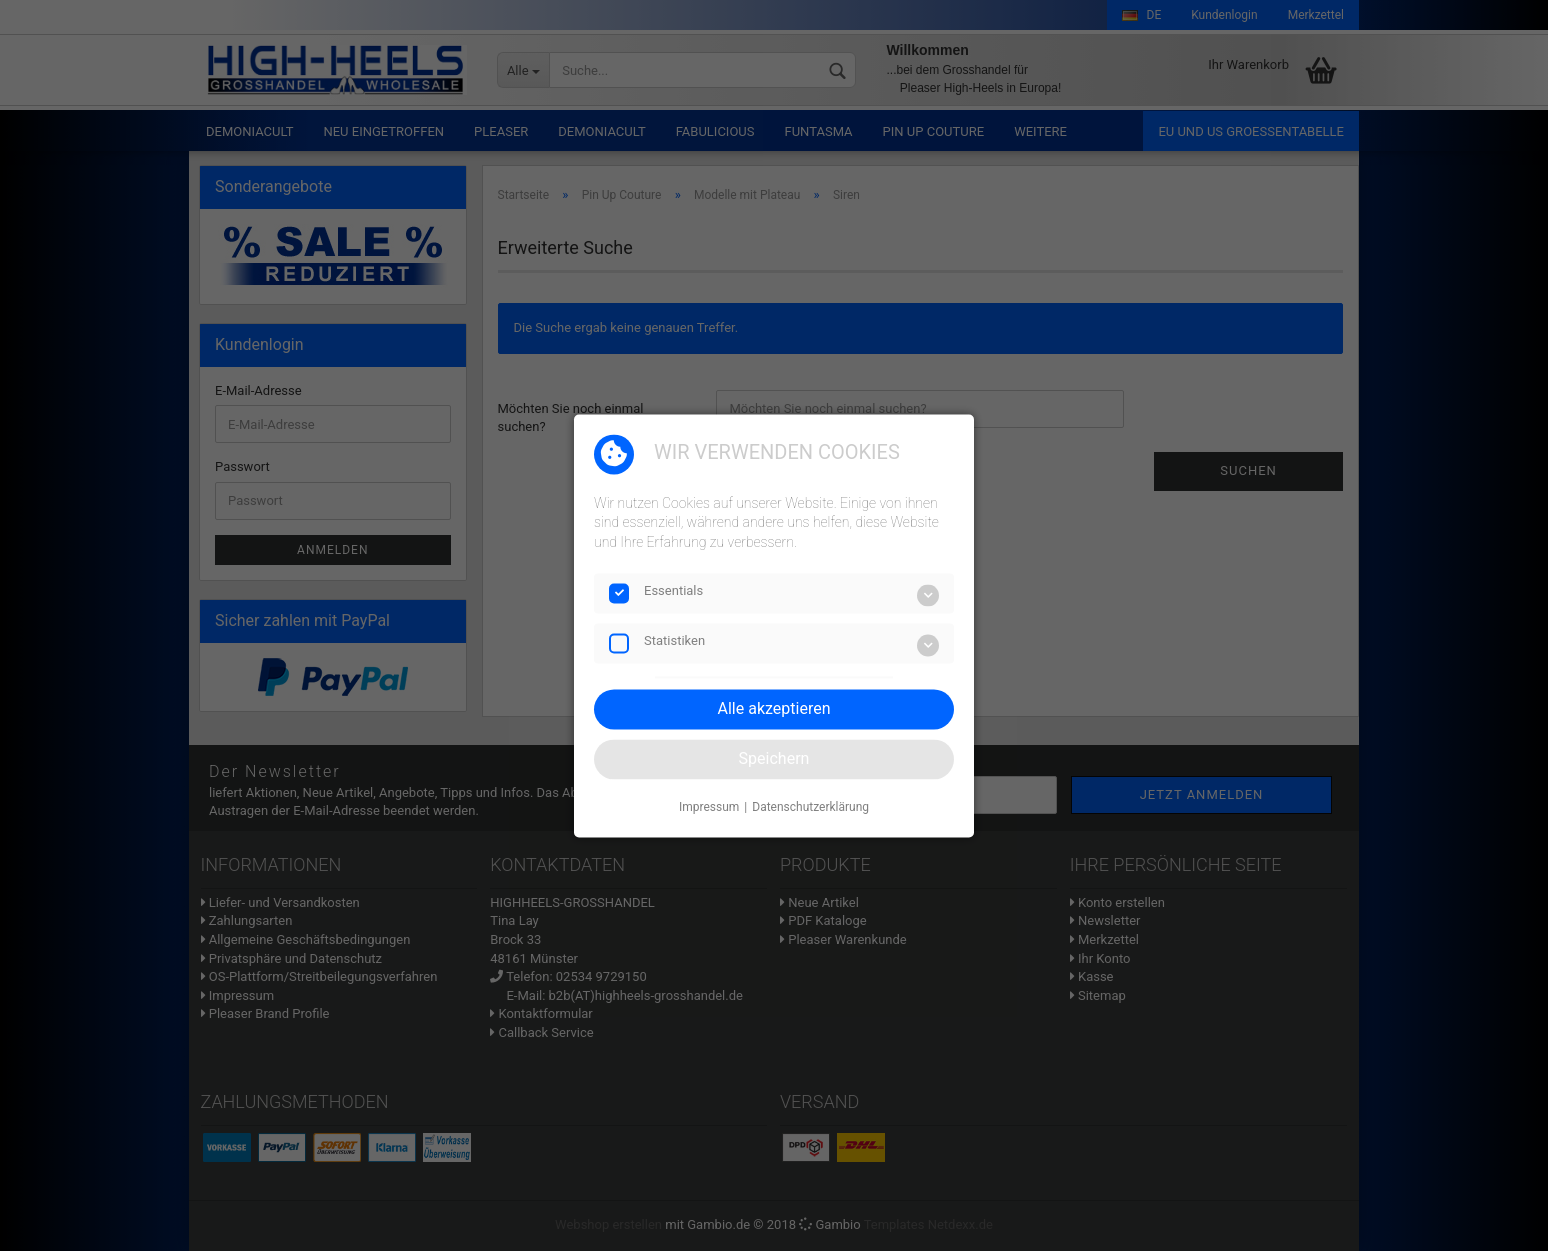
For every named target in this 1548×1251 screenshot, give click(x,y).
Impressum (709, 808)
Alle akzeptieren (774, 708)
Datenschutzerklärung (810, 808)
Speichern (774, 758)
